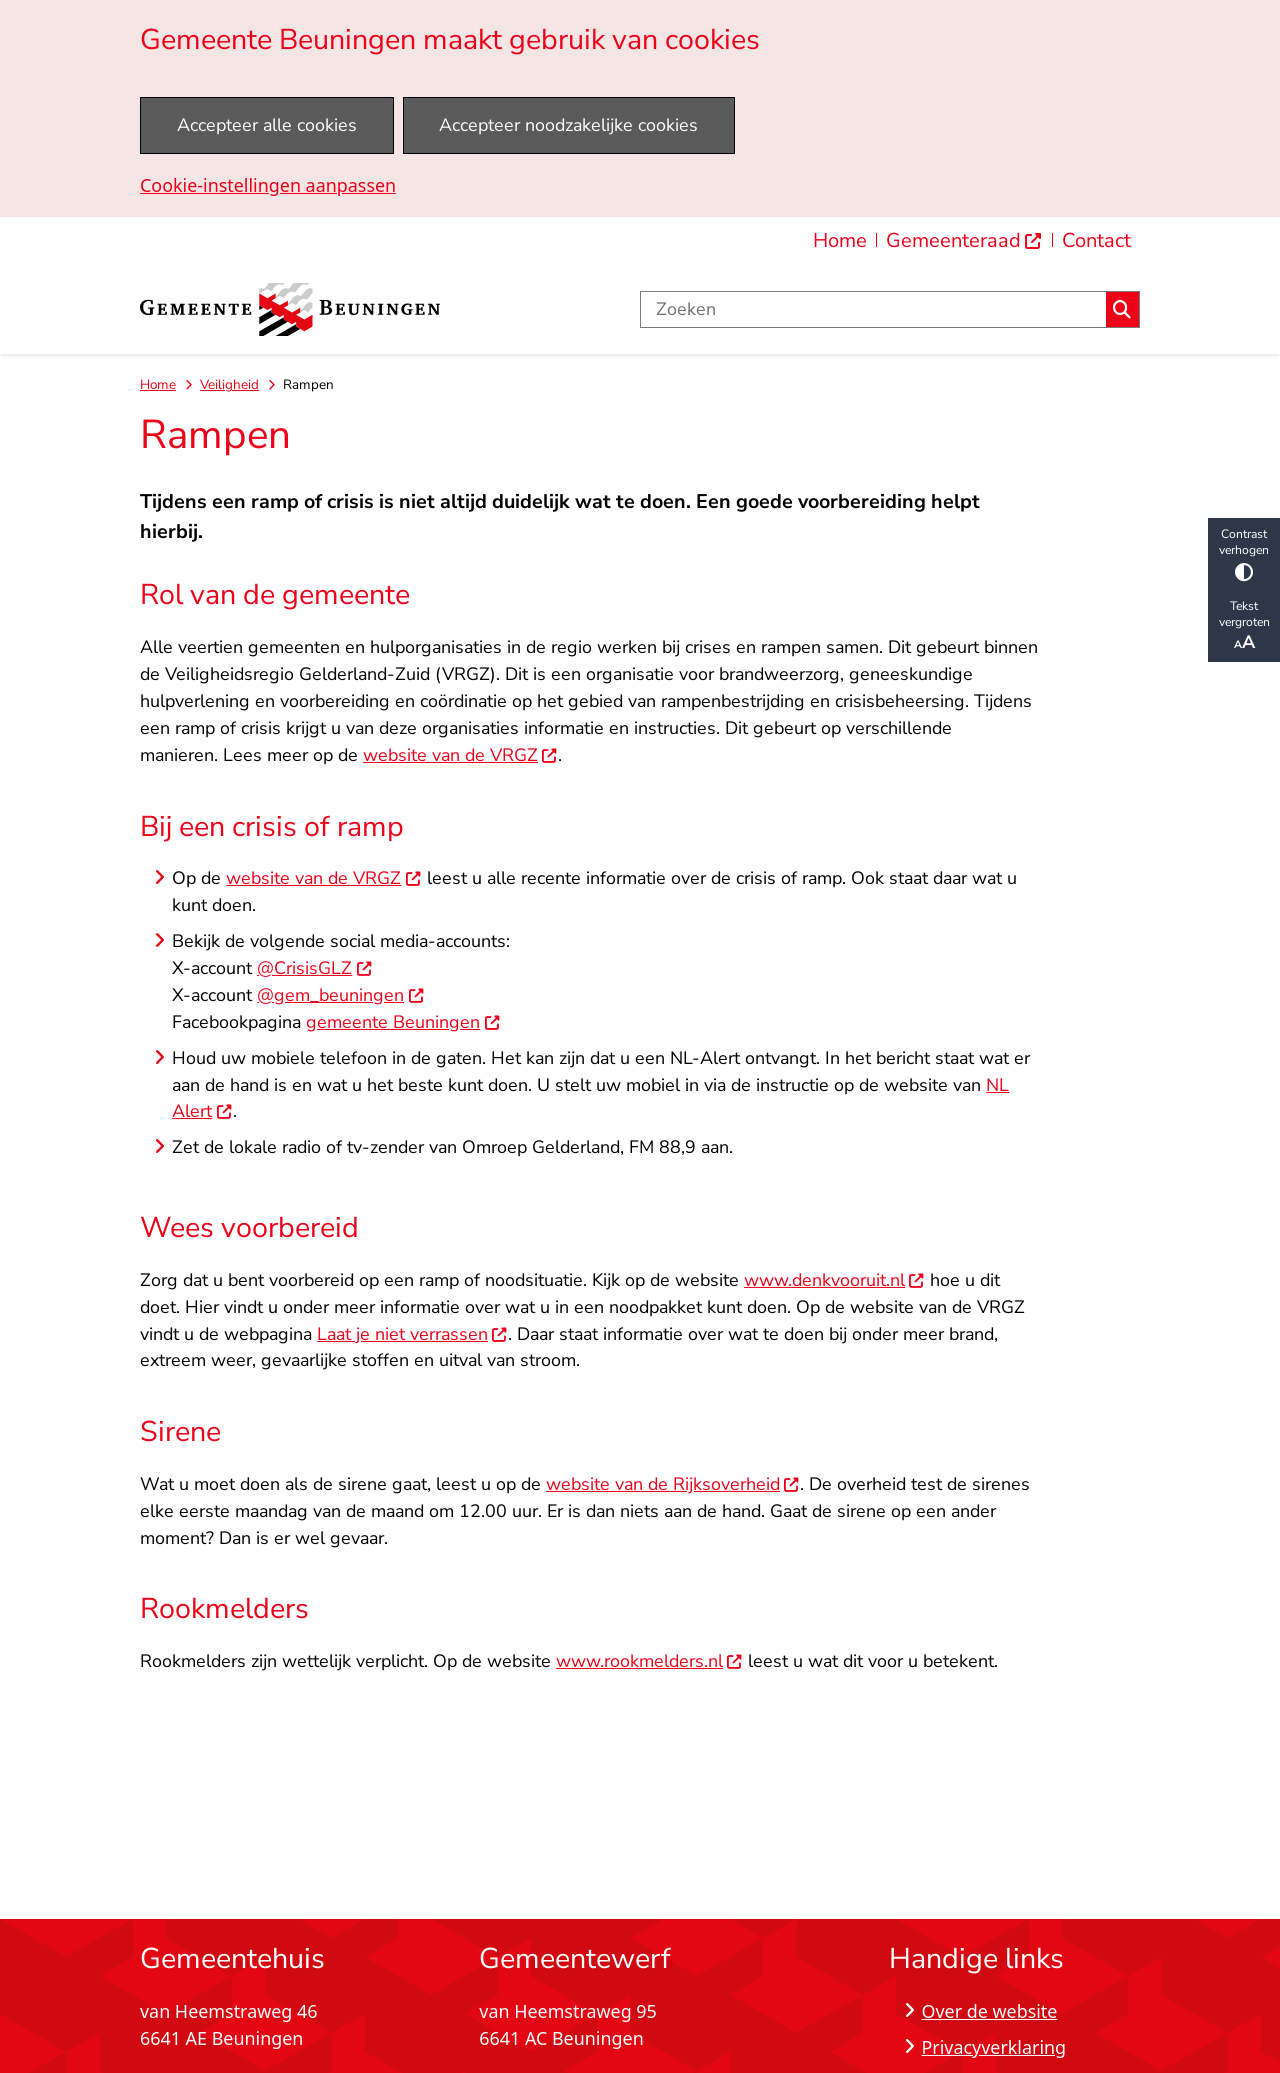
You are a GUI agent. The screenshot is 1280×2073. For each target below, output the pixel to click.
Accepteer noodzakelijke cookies (568, 125)
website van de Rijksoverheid (673, 1484)
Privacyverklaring (993, 2047)
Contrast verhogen (1244, 553)
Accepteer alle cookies (267, 125)
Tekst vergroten (1244, 626)
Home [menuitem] (840, 240)
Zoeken (1122, 310)
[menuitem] (964, 241)
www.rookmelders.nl (649, 1661)
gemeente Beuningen (403, 1022)
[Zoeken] (873, 310)
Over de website (989, 2011)
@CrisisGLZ (314, 968)
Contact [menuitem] (1096, 240)
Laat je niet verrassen (412, 1334)
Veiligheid (229, 384)
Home (158, 384)
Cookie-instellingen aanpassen (268, 185)
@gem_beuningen (340, 995)
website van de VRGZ (460, 755)
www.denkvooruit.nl (834, 1280)
